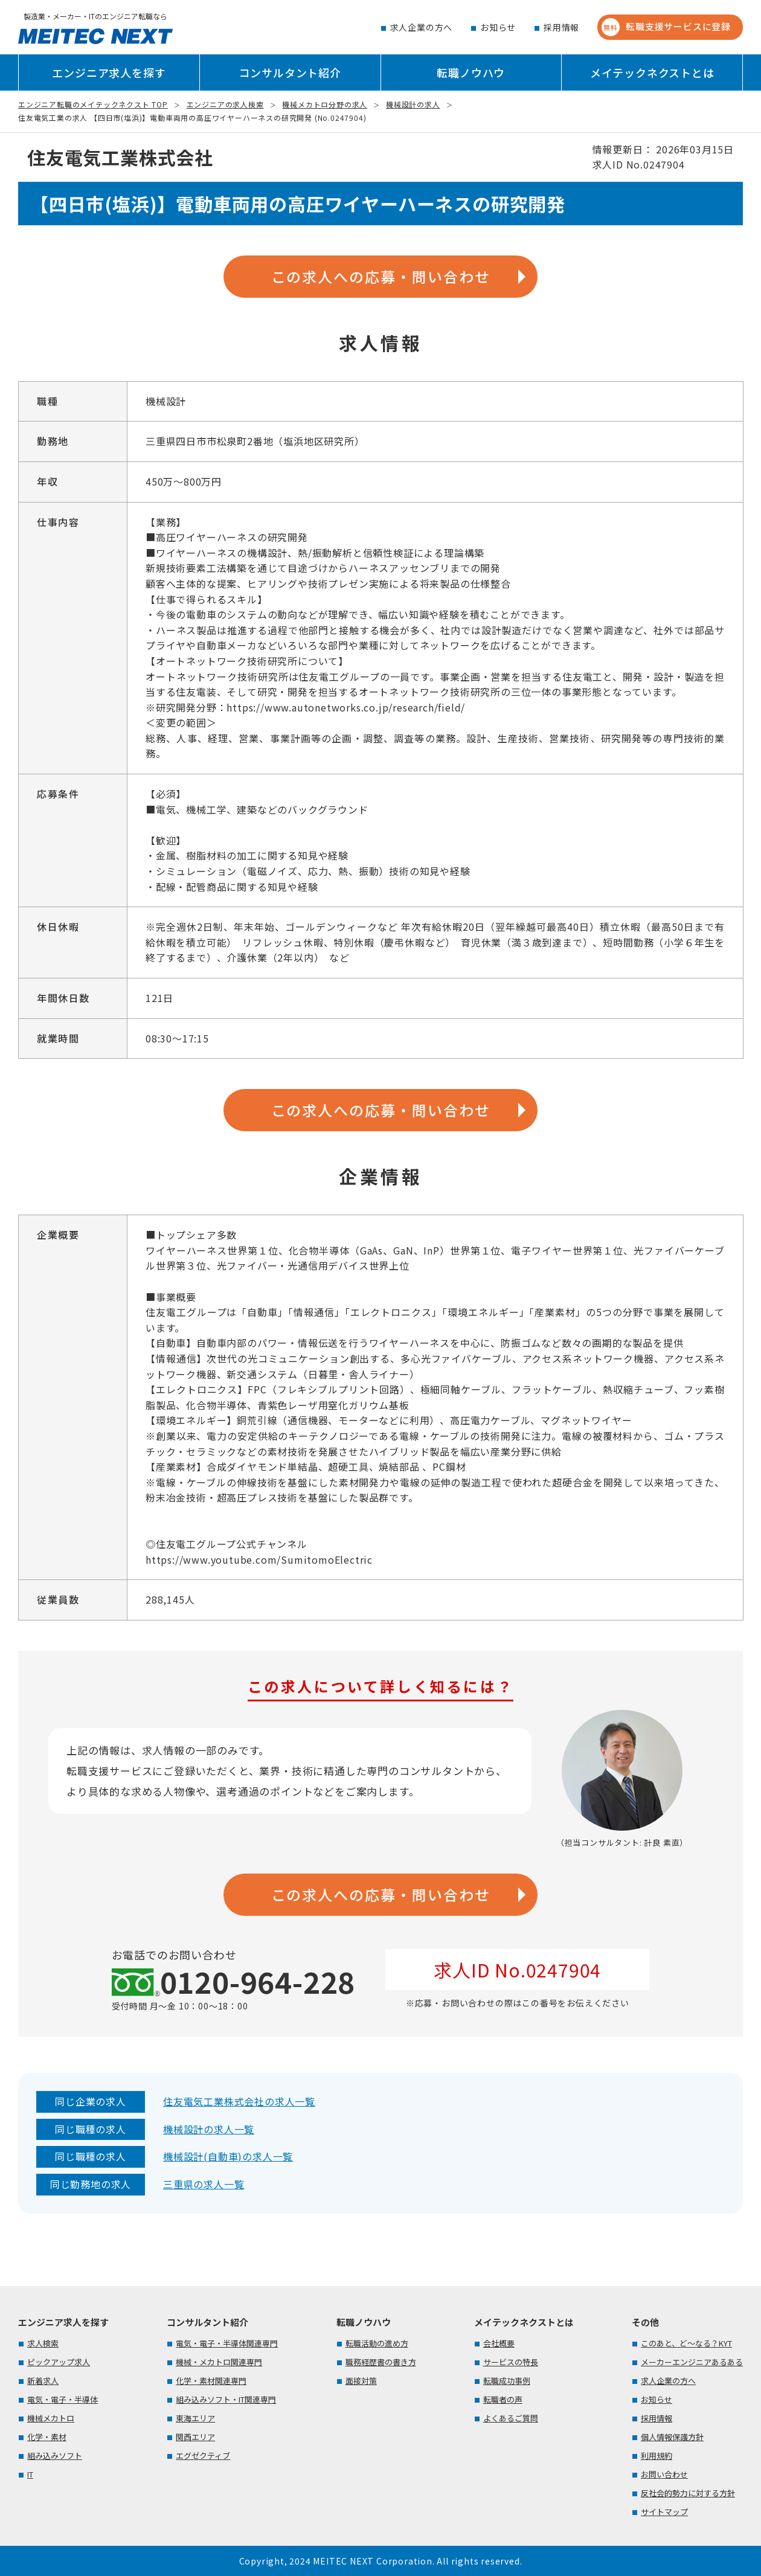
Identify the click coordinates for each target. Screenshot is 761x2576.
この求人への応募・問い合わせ (380, 276)
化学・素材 (46, 2437)
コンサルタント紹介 (290, 72)
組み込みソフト (54, 2455)
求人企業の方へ (421, 27)
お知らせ (498, 27)
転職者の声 (502, 2399)
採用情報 (561, 27)
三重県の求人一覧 (203, 2184)
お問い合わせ (664, 2474)
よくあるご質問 (510, 2418)
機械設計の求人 (413, 104)
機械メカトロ (50, 2418)
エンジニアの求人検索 (225, 104)
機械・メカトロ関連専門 (219, 2362)
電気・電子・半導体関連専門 (227, 2343)
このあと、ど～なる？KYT (686, 2343)
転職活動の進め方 (376, 2343)
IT (30, 2474)
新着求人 (43, 2380)
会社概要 (499, 2343)
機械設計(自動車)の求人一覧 (228, 2156)
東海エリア (195, 2418)
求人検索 (43, 2343)
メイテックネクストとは (652, 72)
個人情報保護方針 (672, 2437)
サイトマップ (664, 2511)
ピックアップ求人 (58, 2362)
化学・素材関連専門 (211, 2380)
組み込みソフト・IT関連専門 (226, 2399)
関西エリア (195, 2437)
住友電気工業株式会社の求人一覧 (239, 2101)
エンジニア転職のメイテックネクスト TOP (93, 104)
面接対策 (361, 2380)
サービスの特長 (510, 2362)
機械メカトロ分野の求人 (324, 104)
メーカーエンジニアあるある (692, 2362)
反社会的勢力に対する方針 (688, 2493)
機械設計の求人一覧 (208, 2129)
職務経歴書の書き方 (380, 2362)
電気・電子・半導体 (62, 2399)
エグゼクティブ (203, 2455)
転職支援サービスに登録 (666, 27)
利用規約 (656, 2455)
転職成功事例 (506, 2380)
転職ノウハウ (471, 72)
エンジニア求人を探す (108, 72)
